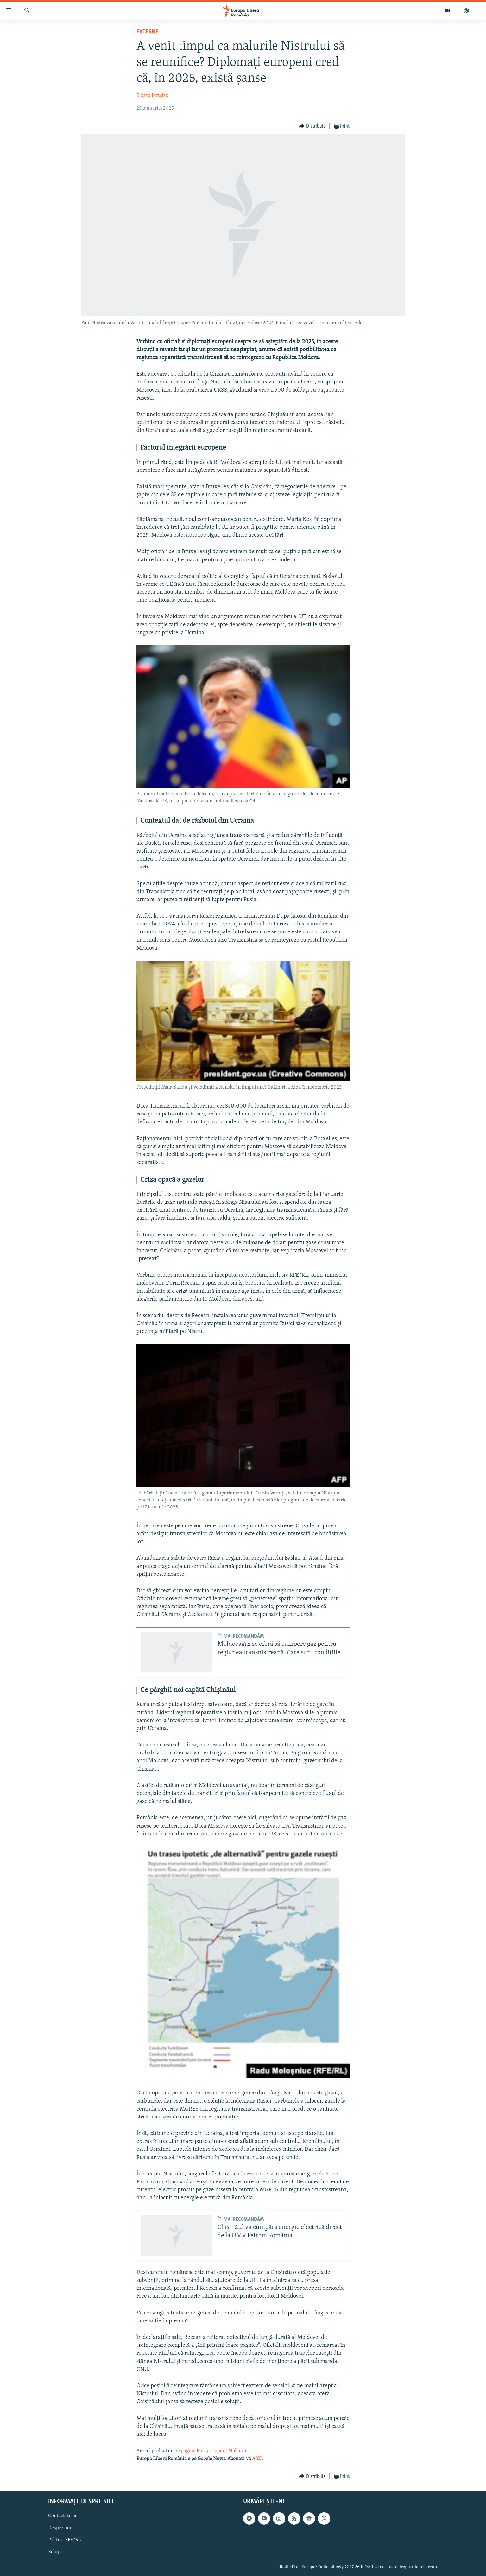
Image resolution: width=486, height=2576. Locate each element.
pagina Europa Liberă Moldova (213, 2450)
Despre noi (59, 2527)
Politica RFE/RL (64, 2539)
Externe (147, 32)
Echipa (55, 2551)
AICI (257, 2458)
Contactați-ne (63, 2515)
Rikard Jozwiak (152, 95)
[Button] (312, 126)
